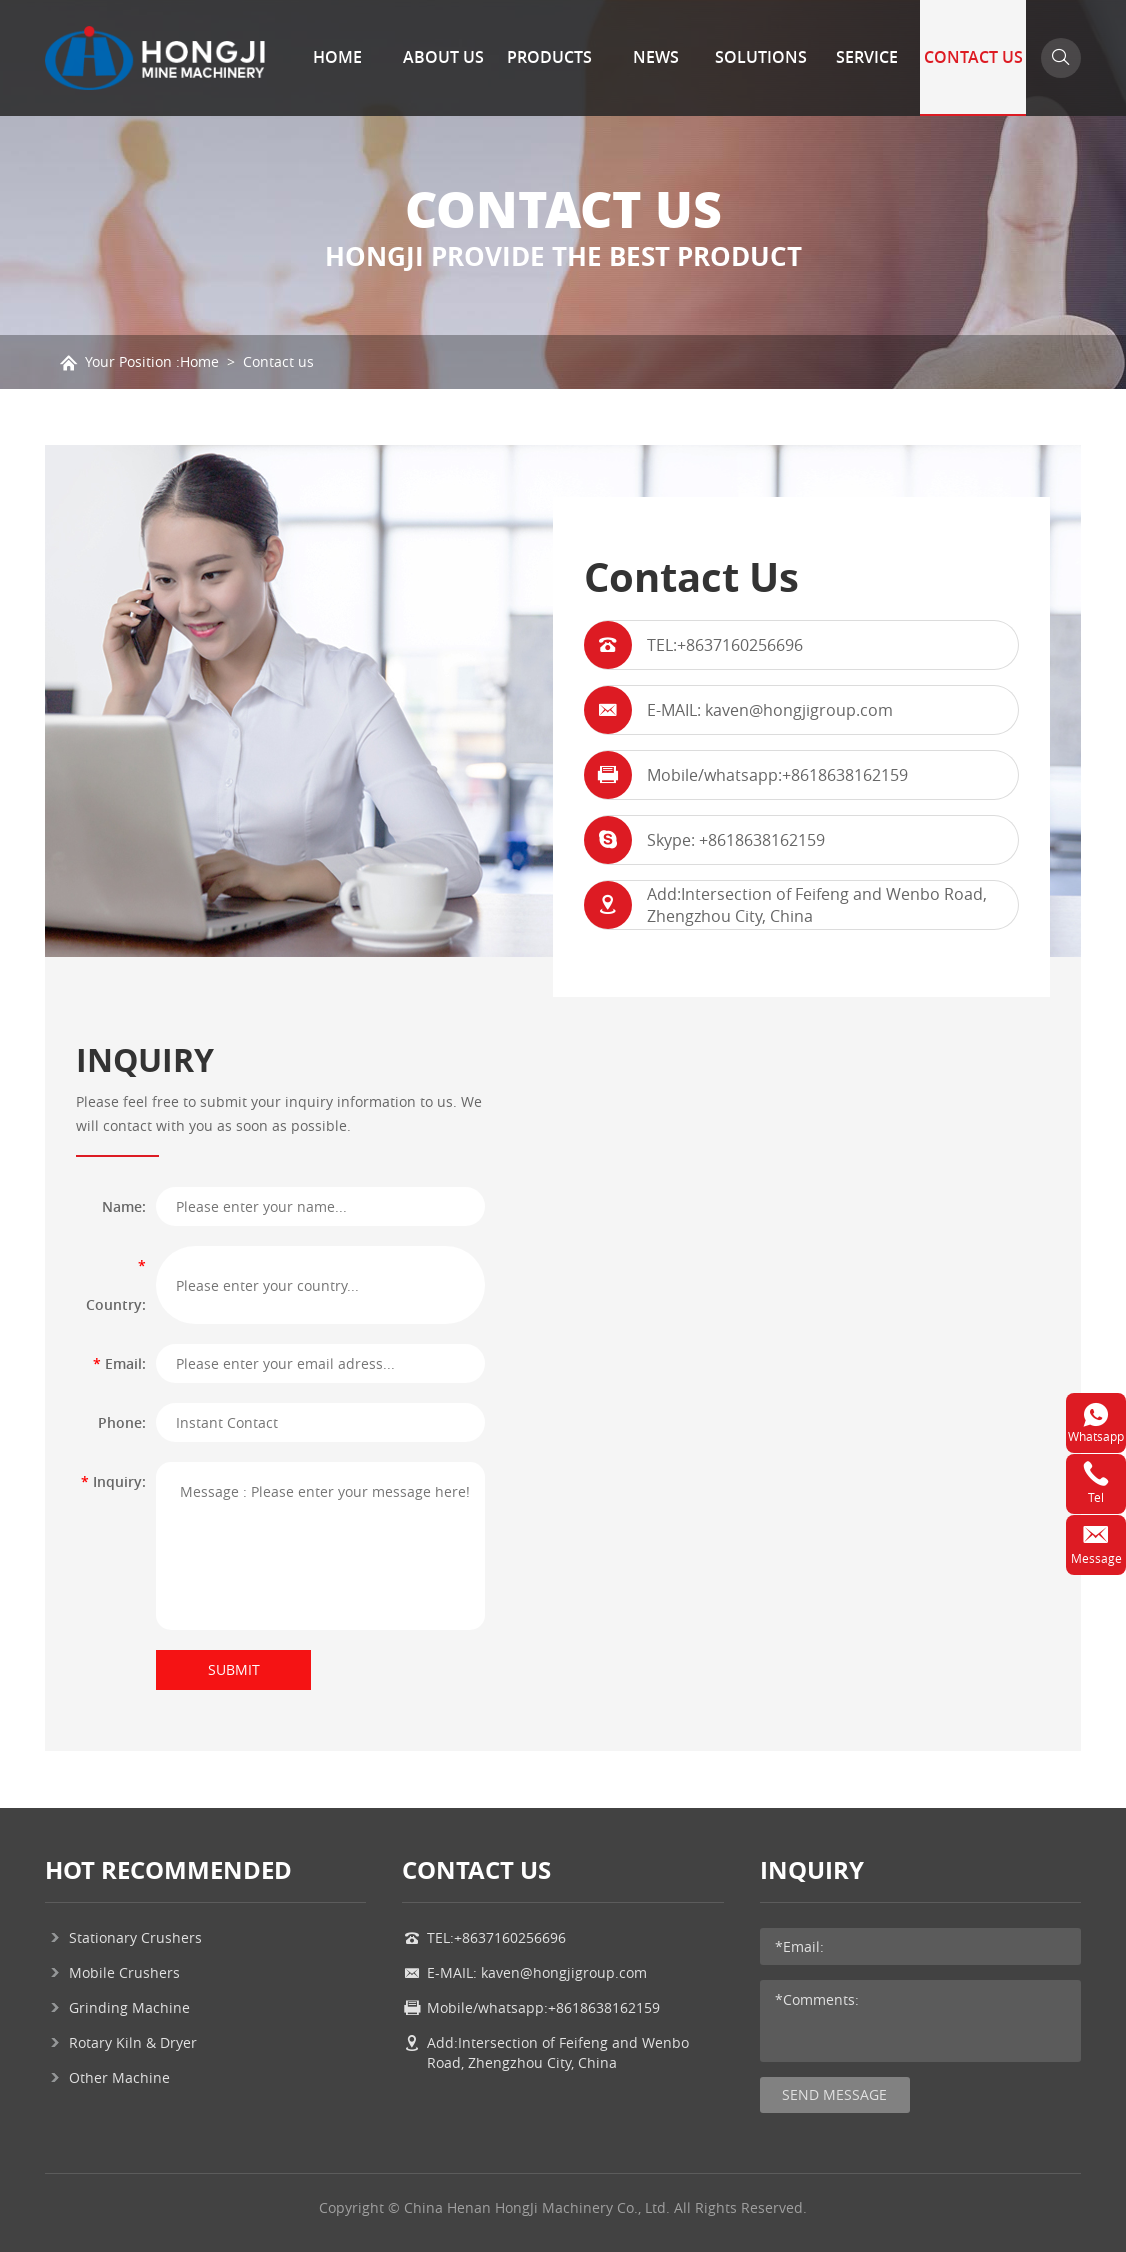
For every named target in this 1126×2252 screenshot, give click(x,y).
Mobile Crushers (124, 1972)
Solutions (761, 57)
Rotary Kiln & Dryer (133, 2042)
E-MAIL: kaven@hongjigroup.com (770, 710)
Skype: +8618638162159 (736, 840)
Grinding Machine (129, 2007)
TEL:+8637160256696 (725, 645)
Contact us (278, 361)
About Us (443, 57)
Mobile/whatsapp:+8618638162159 (777, 775)
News (656, 57)
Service (867, 57)
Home (337, 57)
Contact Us (973, 57)
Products (549, 57)
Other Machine (119, 2077)
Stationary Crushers (135, 1937)
